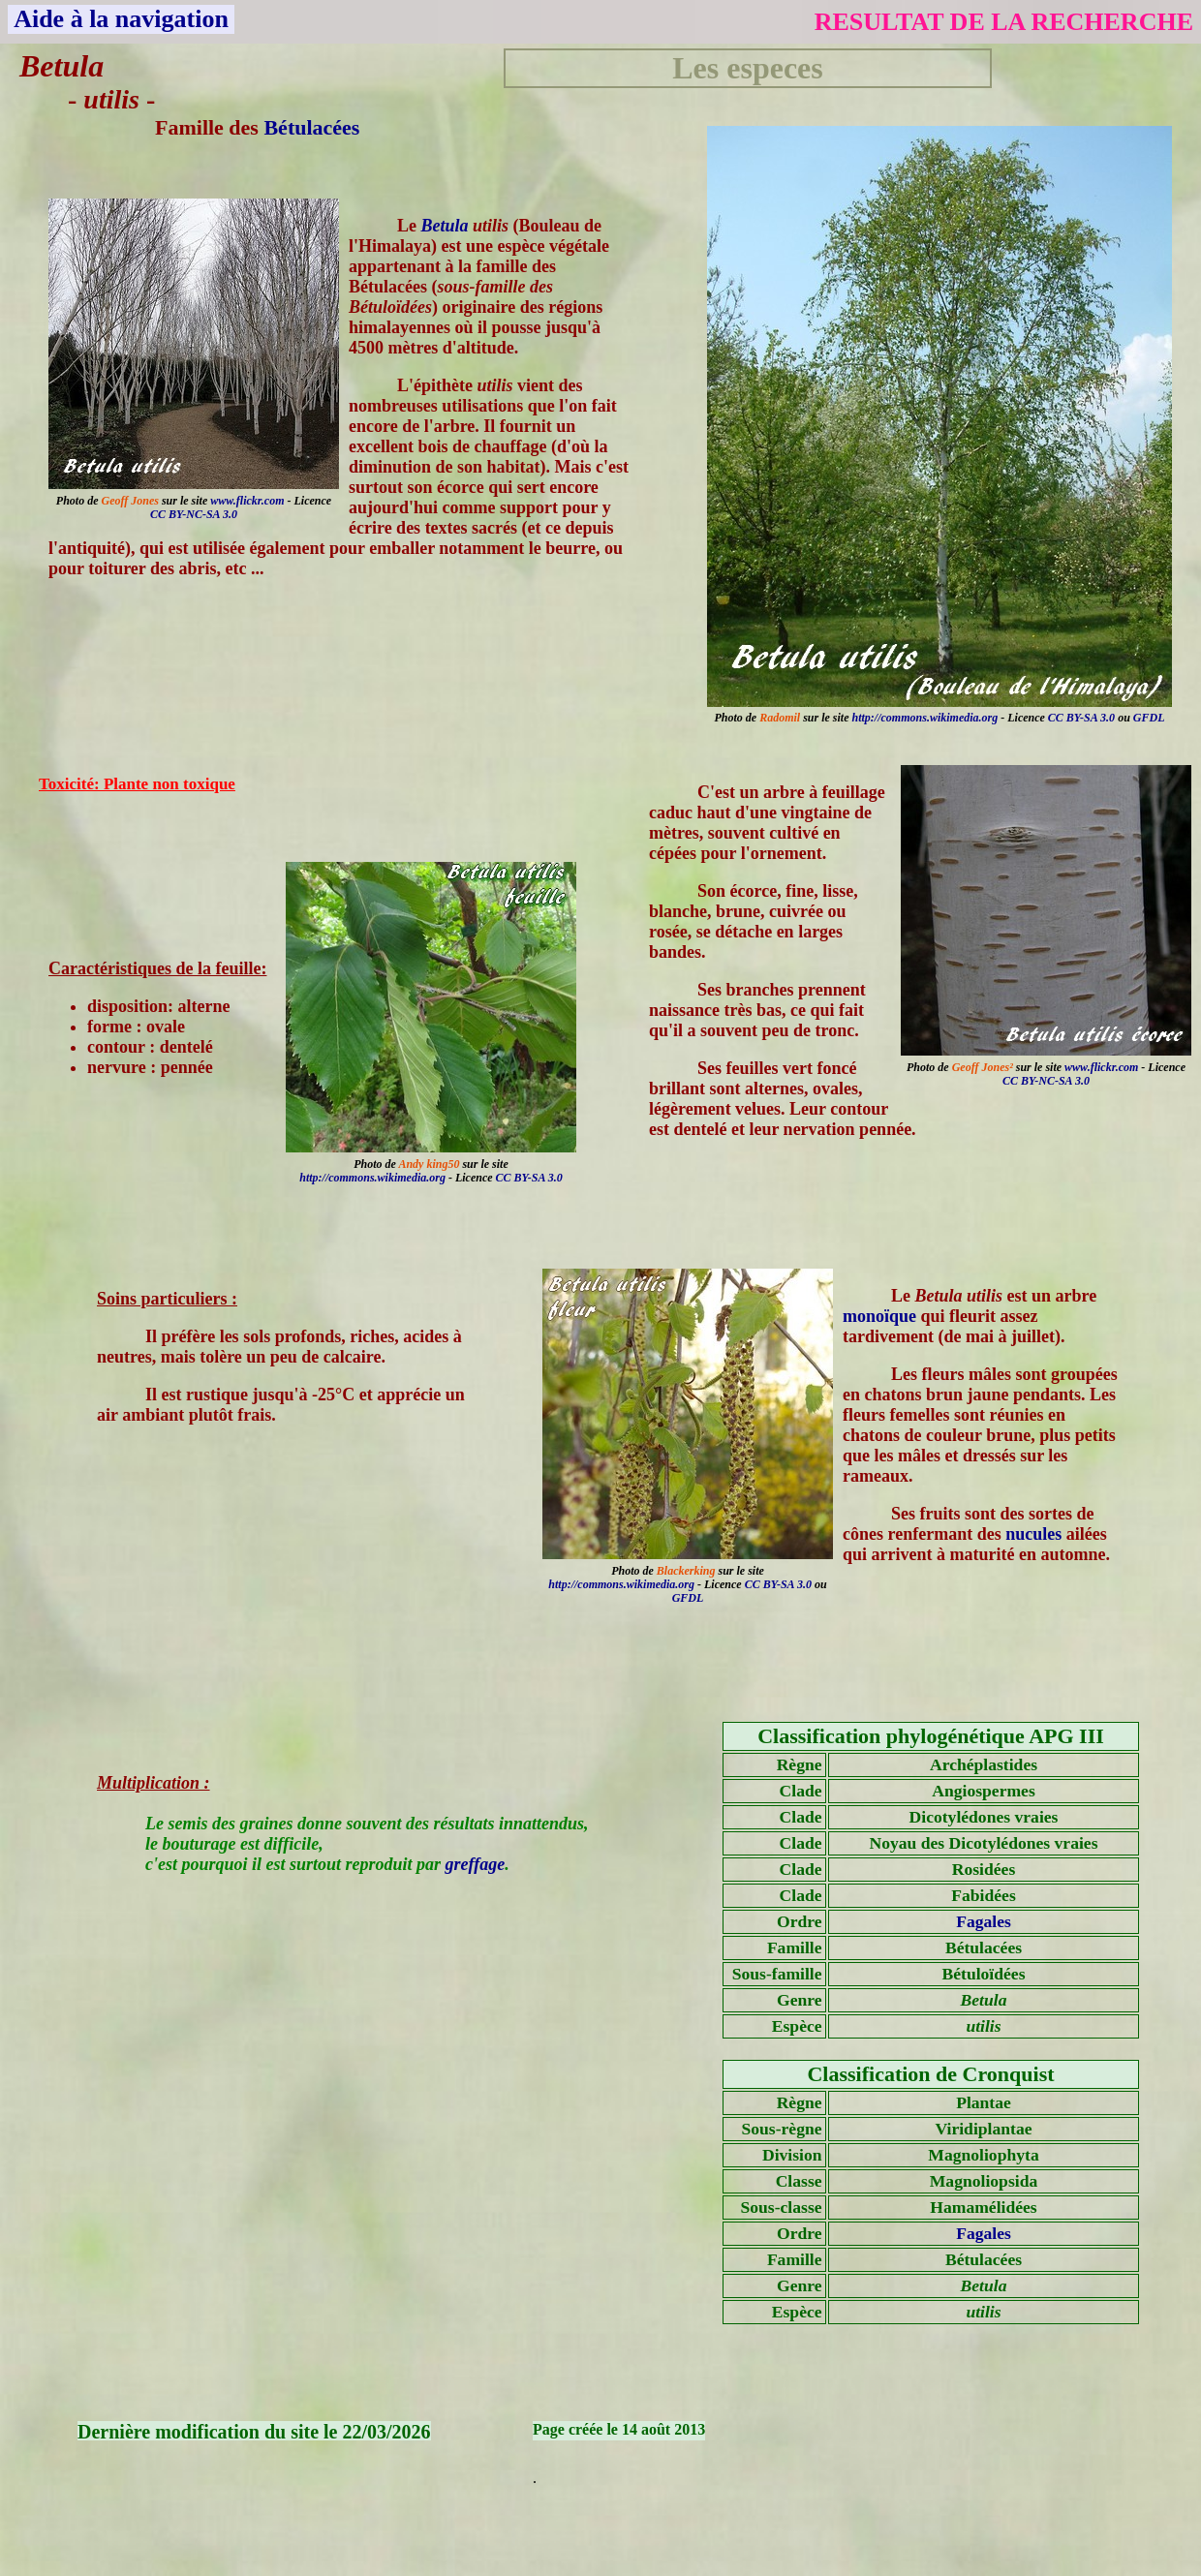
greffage (476, 1864)
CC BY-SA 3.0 (1081, 717)
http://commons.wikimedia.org (925, 717)
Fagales (983, 1921)
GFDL (1149, 717)
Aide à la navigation (121, 19)
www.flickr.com (247, 500)
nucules (1033, 1534)
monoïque (879, 1316)
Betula (445, 225)
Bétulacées (311, 127)
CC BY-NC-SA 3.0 (193, 514)
